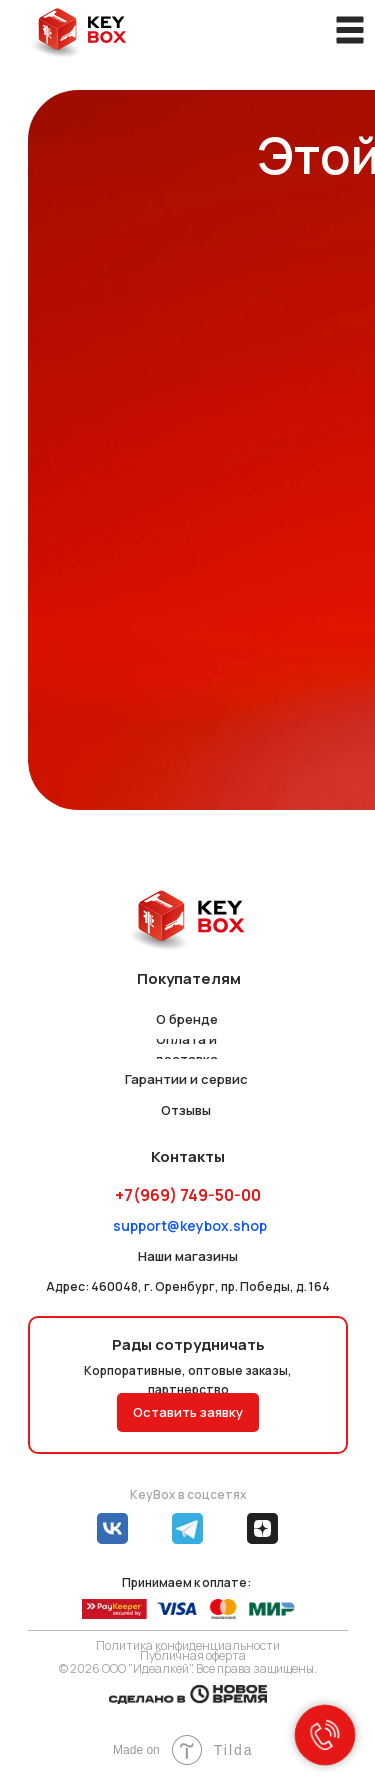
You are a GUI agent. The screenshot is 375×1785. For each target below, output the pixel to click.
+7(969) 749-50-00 (188, 1195)
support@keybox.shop (190, 1225)
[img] (79, 32)
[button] (188, 1412)
